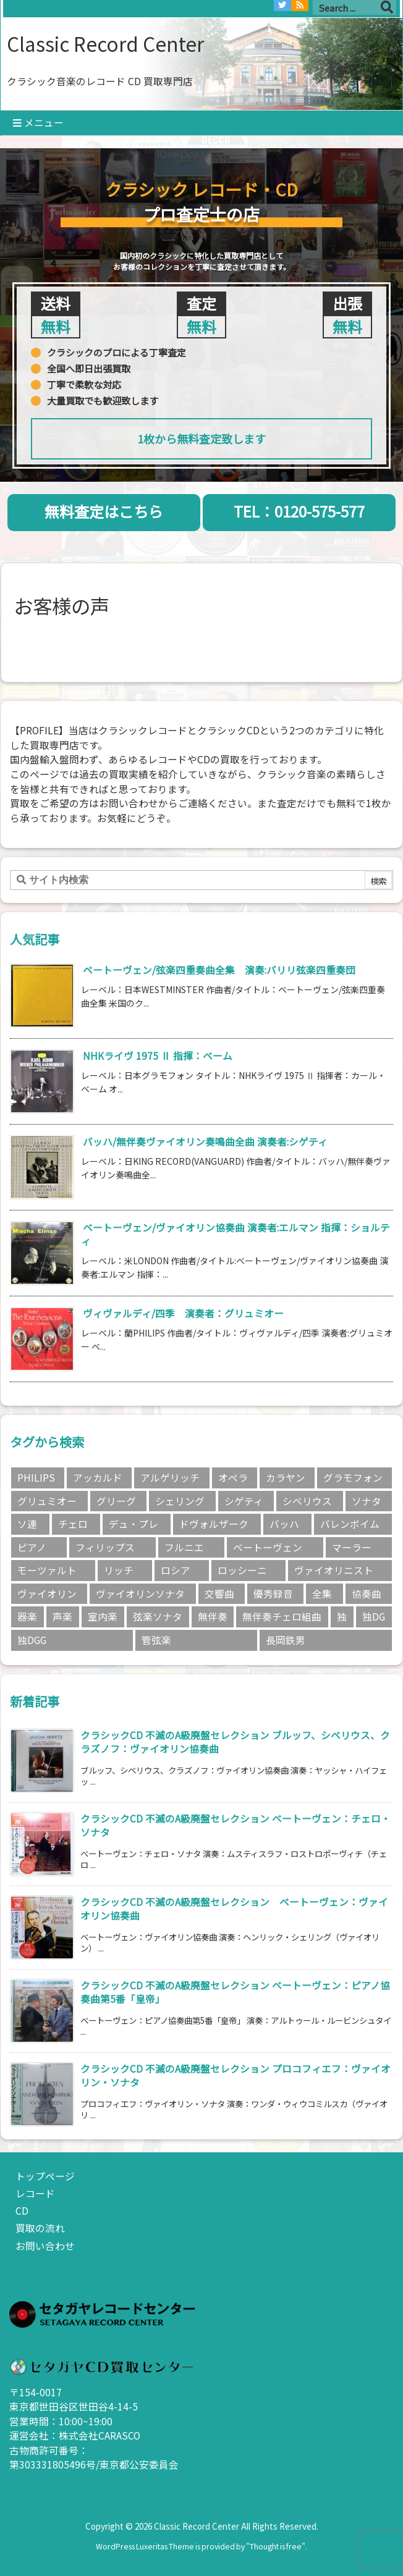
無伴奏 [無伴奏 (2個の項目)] (212, 1616)
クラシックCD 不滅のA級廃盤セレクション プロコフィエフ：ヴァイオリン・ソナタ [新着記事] (235, 2075)
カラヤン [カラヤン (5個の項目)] (285, 1478)
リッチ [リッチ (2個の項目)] (119, 1570)
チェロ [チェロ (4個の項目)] (73, 1524)
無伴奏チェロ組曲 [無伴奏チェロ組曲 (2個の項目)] (281, 1616)
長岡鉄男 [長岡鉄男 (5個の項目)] (285, 1640)
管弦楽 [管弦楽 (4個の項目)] (156, 1640)
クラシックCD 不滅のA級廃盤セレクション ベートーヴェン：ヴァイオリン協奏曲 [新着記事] (234, 1909)
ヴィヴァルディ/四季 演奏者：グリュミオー (183, 1313)
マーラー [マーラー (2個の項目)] (351, 1547)
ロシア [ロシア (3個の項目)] (175, 1570)
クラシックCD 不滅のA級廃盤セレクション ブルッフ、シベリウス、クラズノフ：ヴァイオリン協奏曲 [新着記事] (235, 1742)
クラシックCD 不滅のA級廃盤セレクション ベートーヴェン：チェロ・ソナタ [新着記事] (235, 1825)
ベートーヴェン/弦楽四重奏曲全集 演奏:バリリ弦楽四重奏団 (219, 970)
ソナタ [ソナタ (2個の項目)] (366, 1501)
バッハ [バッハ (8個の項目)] (284, 1524)
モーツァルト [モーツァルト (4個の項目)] (47, 1570)
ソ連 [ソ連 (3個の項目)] (27, 1524)
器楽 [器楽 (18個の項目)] (27, 1616)
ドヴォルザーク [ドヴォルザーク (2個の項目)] (213, 1524)
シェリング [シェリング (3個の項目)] (180, 1501)
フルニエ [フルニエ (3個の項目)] (184, 1547)
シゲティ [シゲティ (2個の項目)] (243, 1501)
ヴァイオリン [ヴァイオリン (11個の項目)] (47, 1594)
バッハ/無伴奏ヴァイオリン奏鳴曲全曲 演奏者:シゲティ (205, 1142)
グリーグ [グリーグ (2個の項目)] (116, 1501)
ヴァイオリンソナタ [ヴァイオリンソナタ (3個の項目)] (140, 1594)
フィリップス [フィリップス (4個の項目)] (105, 1547)
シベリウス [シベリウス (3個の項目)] (307, 1501)
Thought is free (276, 2546)
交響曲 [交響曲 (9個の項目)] (219, 1594)
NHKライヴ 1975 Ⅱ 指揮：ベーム (157, 1056)
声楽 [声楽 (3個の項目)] (62, 1616)
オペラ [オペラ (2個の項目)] (233, 1478)
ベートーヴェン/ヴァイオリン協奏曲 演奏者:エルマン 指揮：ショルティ (235, 1234)
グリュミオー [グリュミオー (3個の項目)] (47, 1501)
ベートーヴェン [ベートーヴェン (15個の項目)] (267, 1547)
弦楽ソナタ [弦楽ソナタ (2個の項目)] (157, 1616)
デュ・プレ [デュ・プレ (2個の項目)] (133, 1524)
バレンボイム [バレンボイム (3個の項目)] (350, 1524)
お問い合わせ (45, 2246)
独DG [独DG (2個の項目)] (373, 1616)
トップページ (45, 2176)
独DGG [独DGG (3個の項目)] (31, 1640)
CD (21, 2211)
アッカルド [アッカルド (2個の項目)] (97, 1478)
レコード (35, 2193)
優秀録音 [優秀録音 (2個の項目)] (273, 1594)
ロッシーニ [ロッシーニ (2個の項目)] (242, 1570)
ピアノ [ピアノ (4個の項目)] (31, 1547)
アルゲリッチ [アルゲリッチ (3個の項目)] (170, 1478)
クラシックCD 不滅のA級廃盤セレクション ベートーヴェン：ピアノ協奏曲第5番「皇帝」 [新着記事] (235, 1992)
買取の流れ (40, 2228)
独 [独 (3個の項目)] (342, 1616)
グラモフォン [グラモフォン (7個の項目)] (353, 1478)
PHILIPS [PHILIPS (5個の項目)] (36, 1478)
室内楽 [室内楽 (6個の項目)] (102, 1616)
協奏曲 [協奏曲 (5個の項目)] (366, 1594)
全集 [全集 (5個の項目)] (322, 1594)
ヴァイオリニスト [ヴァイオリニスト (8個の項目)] (333, 1570)
